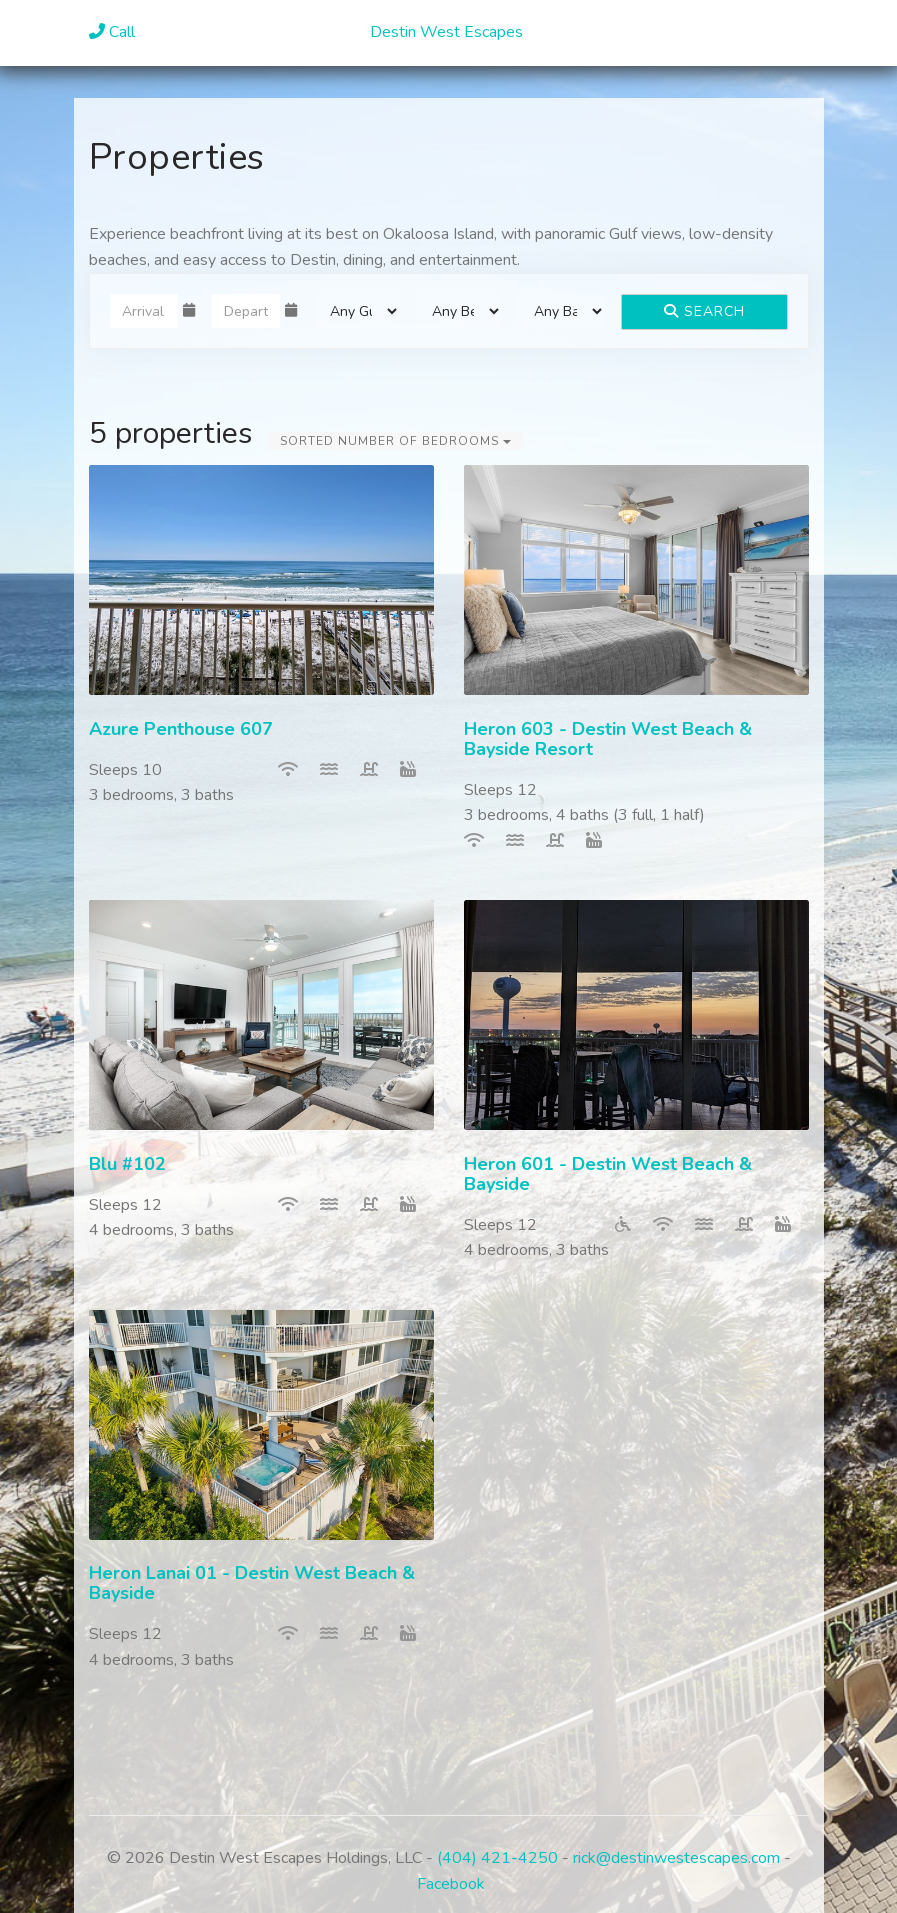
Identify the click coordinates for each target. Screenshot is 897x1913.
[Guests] (357, 311)
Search (704, 311)
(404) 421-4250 (497, 1858)
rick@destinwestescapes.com (676, 1858)
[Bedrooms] (459, 311)
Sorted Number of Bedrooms (395, 441)
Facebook (451, 1884)
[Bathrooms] (561, 311)
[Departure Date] (246, 311)
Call (112, 32)
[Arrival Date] (144, 311)
